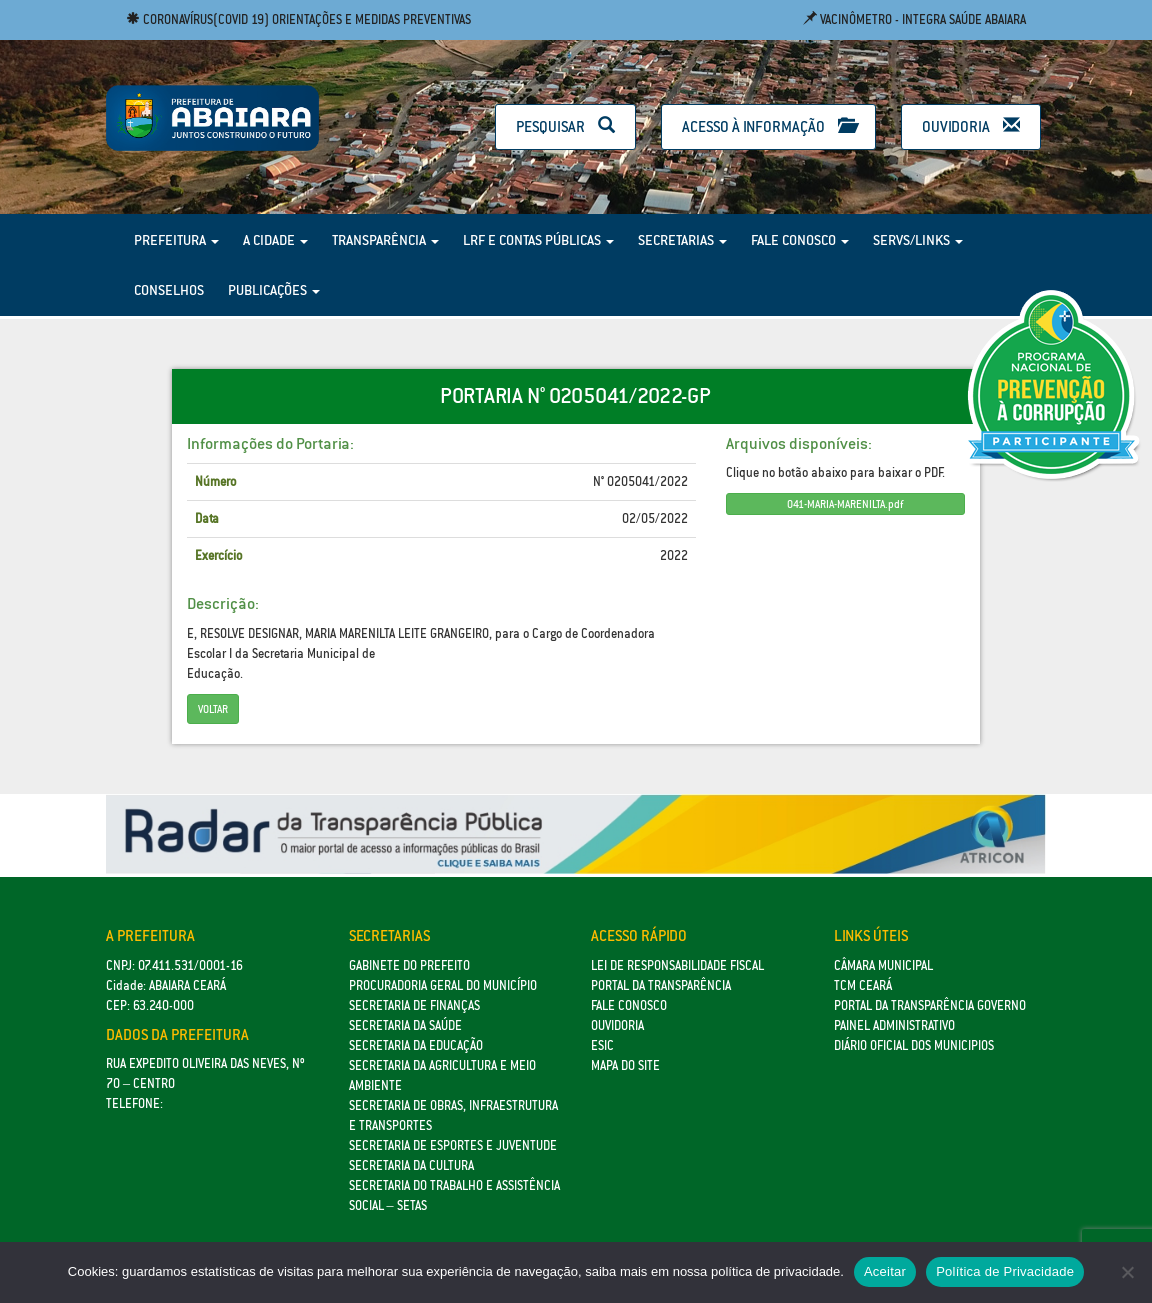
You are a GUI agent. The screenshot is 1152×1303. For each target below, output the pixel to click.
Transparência (385, 240)
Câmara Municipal (883, 965)
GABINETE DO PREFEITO (409, 965)
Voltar (213, 709)
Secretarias (682, 240)
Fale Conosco (800, 240)
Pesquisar (565, 126)
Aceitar (885, 1271)
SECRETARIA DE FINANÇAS (414, 1005)
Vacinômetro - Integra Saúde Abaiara (914, 19)
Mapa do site (625, 1065)
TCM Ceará (863, 985)
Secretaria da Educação (416, 1045)
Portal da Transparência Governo (930, 1005)
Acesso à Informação (768, 126)
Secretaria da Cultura (411, 1165)
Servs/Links (918, 240)
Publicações (274, 290)
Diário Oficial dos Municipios (914, 1045)
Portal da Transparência (661, 985)
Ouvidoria (971, 126)
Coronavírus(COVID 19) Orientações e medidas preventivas (298, 19)
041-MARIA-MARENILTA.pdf (845, 504)
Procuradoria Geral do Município (443, 985)
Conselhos (169, 290)
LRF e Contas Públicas (538, 240)
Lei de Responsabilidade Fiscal (677, 965)
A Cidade (275, 240)
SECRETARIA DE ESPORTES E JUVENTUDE (453, 1145)
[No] (1127, 1272)
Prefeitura (176, 240)
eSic (602, 1045)
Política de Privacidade (1005, 1271)
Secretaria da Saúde (405, 1025)
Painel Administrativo (894, 1025)
